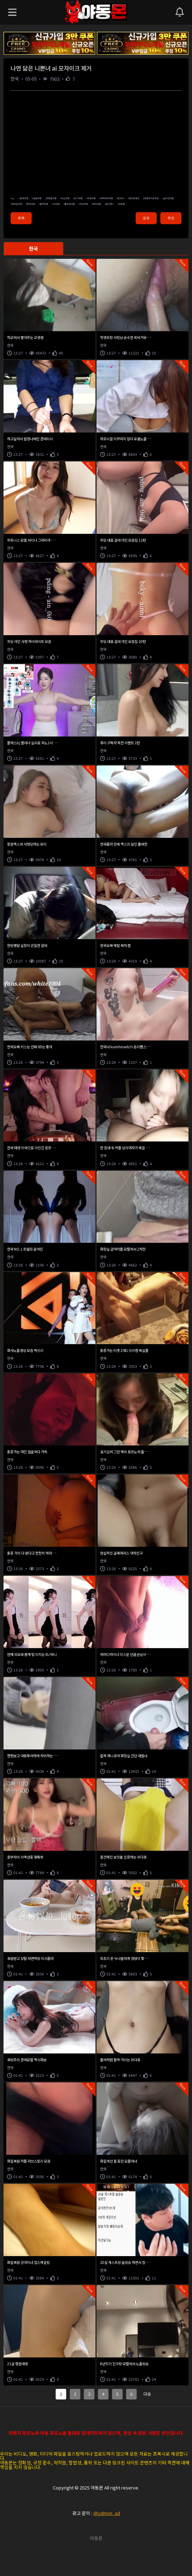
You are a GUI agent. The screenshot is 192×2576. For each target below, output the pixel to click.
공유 (146, 218)
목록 (21, 218)
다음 (147, 2394)
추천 (170, 218)
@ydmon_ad (106, 2513)
